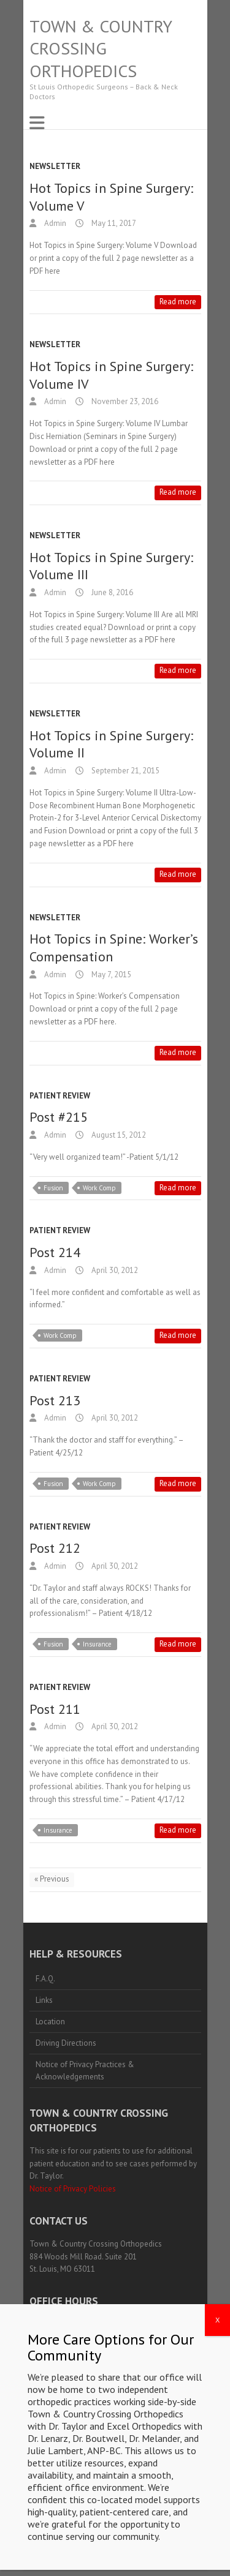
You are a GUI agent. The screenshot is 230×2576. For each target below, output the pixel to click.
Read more (177, 301)
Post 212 (54, 1547)
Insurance (97, 1644)
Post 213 (54, 1400)
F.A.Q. (45, 1978)
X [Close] (217, 2460)
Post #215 (58, 1116)
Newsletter (54, 166)
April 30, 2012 (114, 1270)
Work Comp (99, 1188)
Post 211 (54, 1709)
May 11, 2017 (113, 223)
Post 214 (54, 1252)
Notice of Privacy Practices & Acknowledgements (85, 2070)
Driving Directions (66, 2043)
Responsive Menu (36, 122)
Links (44, 2000)
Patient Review (59, 1096)
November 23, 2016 (124, 401)
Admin (54, 223)
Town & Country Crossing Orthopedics (100, 48)
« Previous (51, 1879)
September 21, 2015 (124, 770)
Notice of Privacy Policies (72, 2189)
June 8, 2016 (111, 592)
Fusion (53, 1188)
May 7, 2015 (110, 974)
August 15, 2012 (118, 1135)
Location (50, 2021)
